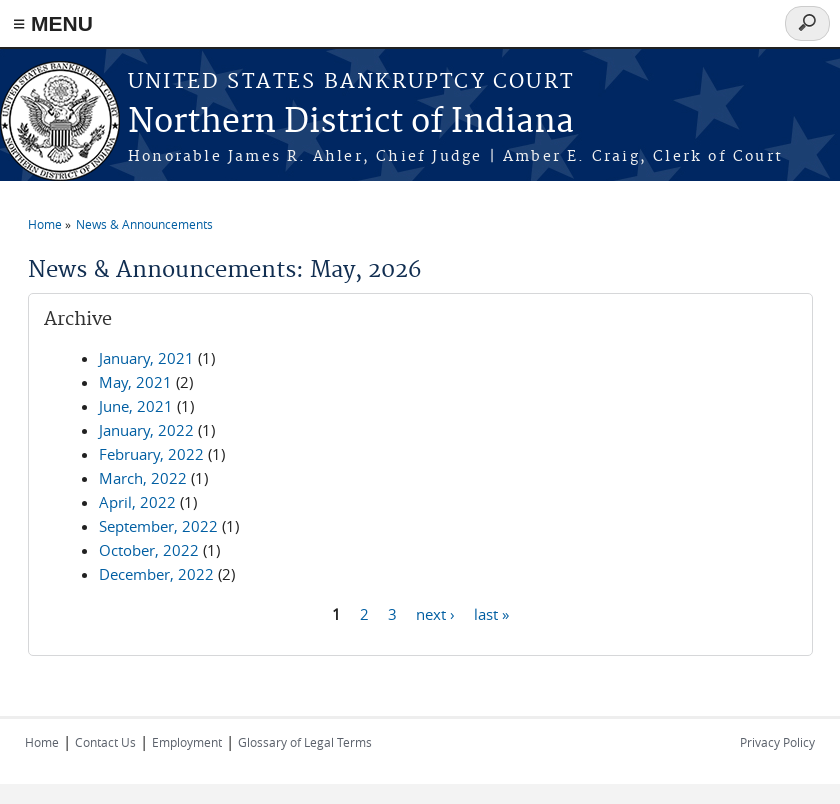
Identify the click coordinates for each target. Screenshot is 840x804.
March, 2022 (143, 478)
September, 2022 (158, 526)
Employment (187, 742)
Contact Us (105, 742)
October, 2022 (149, 550)
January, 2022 (146, 430)
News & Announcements (144, 224)
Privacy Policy (777, 742)
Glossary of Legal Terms (305, 742)
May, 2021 (135, 382)
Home (45, 224)
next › (435, 613)
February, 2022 (151, 454)
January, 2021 (146, 358)
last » (491, 613)
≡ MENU (53, 23)
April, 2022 (137, 502)
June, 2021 (136, 406)
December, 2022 (156, 574)
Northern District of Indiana (351, 122)
